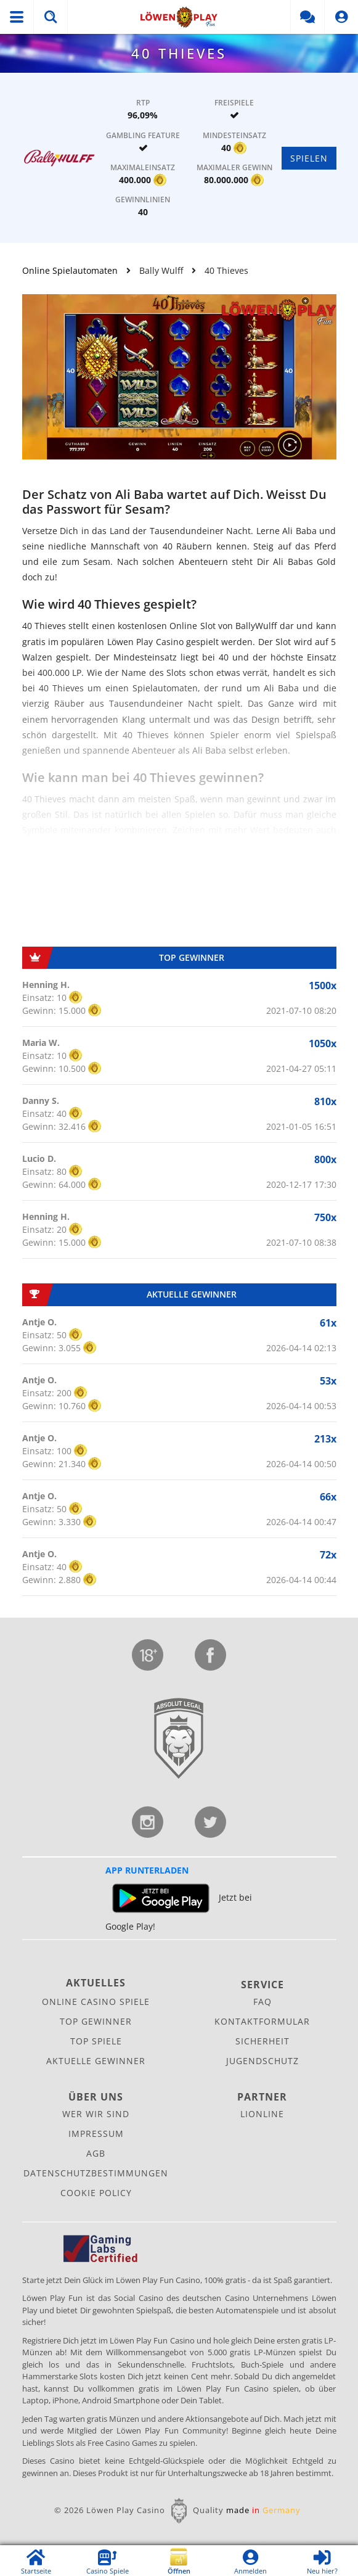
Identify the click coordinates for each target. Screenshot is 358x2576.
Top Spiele (96, 2041)
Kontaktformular (262, 2021)
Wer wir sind (95, 2114)
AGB (95, 2153)
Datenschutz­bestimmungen (95, 2173)
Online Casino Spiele (96, 2001)
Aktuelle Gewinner (95, 2061)
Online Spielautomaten (70, 270)
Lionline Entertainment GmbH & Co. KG (179, 1738)
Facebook (210, 1655)
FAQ (262, 2001)
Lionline (262, 2114)
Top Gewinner (96, 2021)
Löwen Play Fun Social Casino (179, 17)
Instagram (147, 1822)
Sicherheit (262, 2041)
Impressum (96, 2133)
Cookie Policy (96, 2193)
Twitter (210, 1822)
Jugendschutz (147, 1655)
